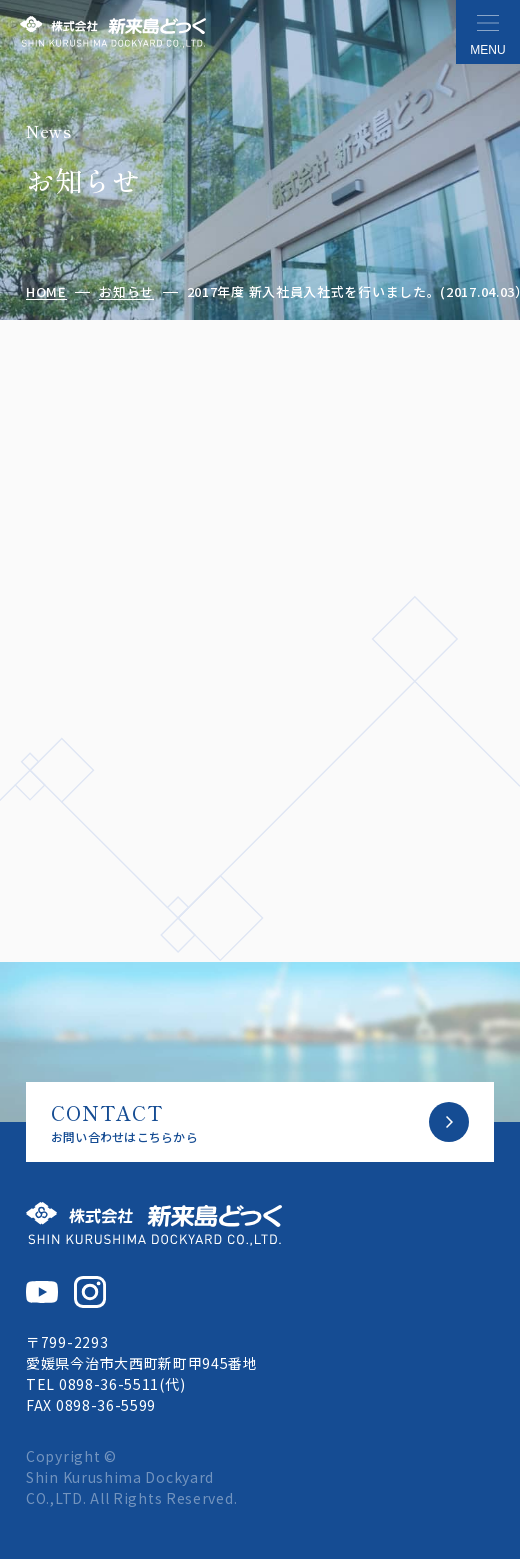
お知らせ (126, 292)
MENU (487, 50)
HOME (46, 292)
